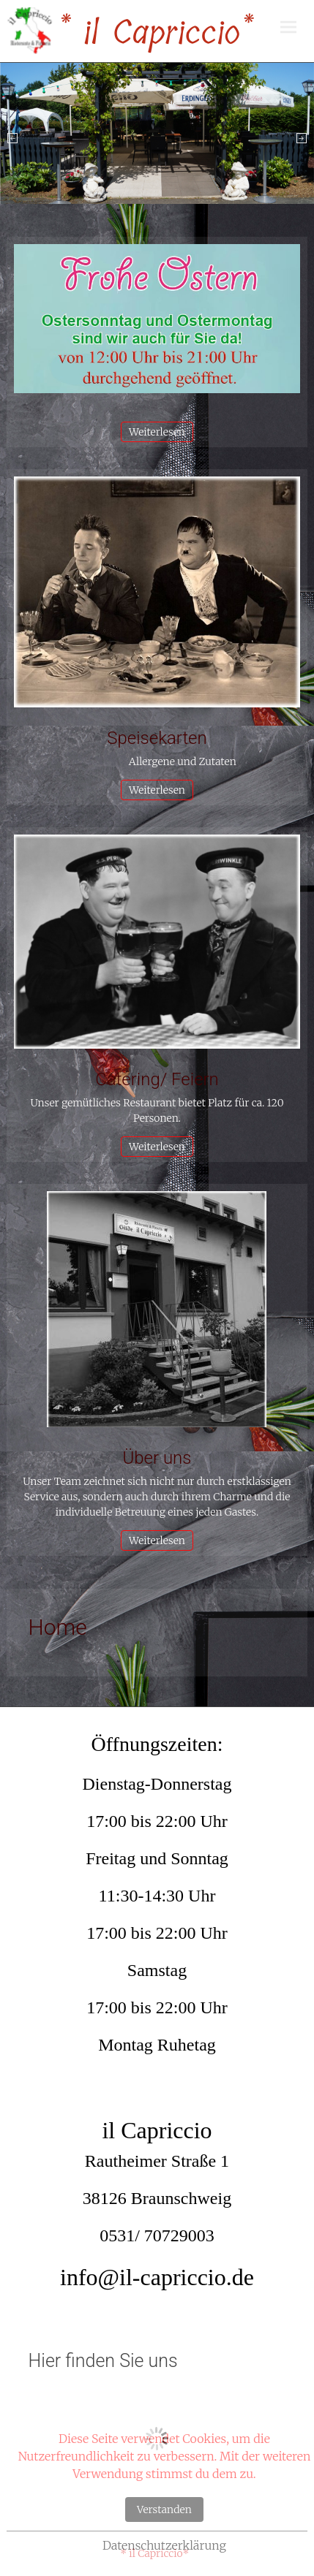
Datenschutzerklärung (164, 2545)
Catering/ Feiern (157, 1079)
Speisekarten (157, 738)
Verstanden (164, 2509)
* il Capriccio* (155, 33)
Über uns (157, 1458)
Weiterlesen (157, 431)
